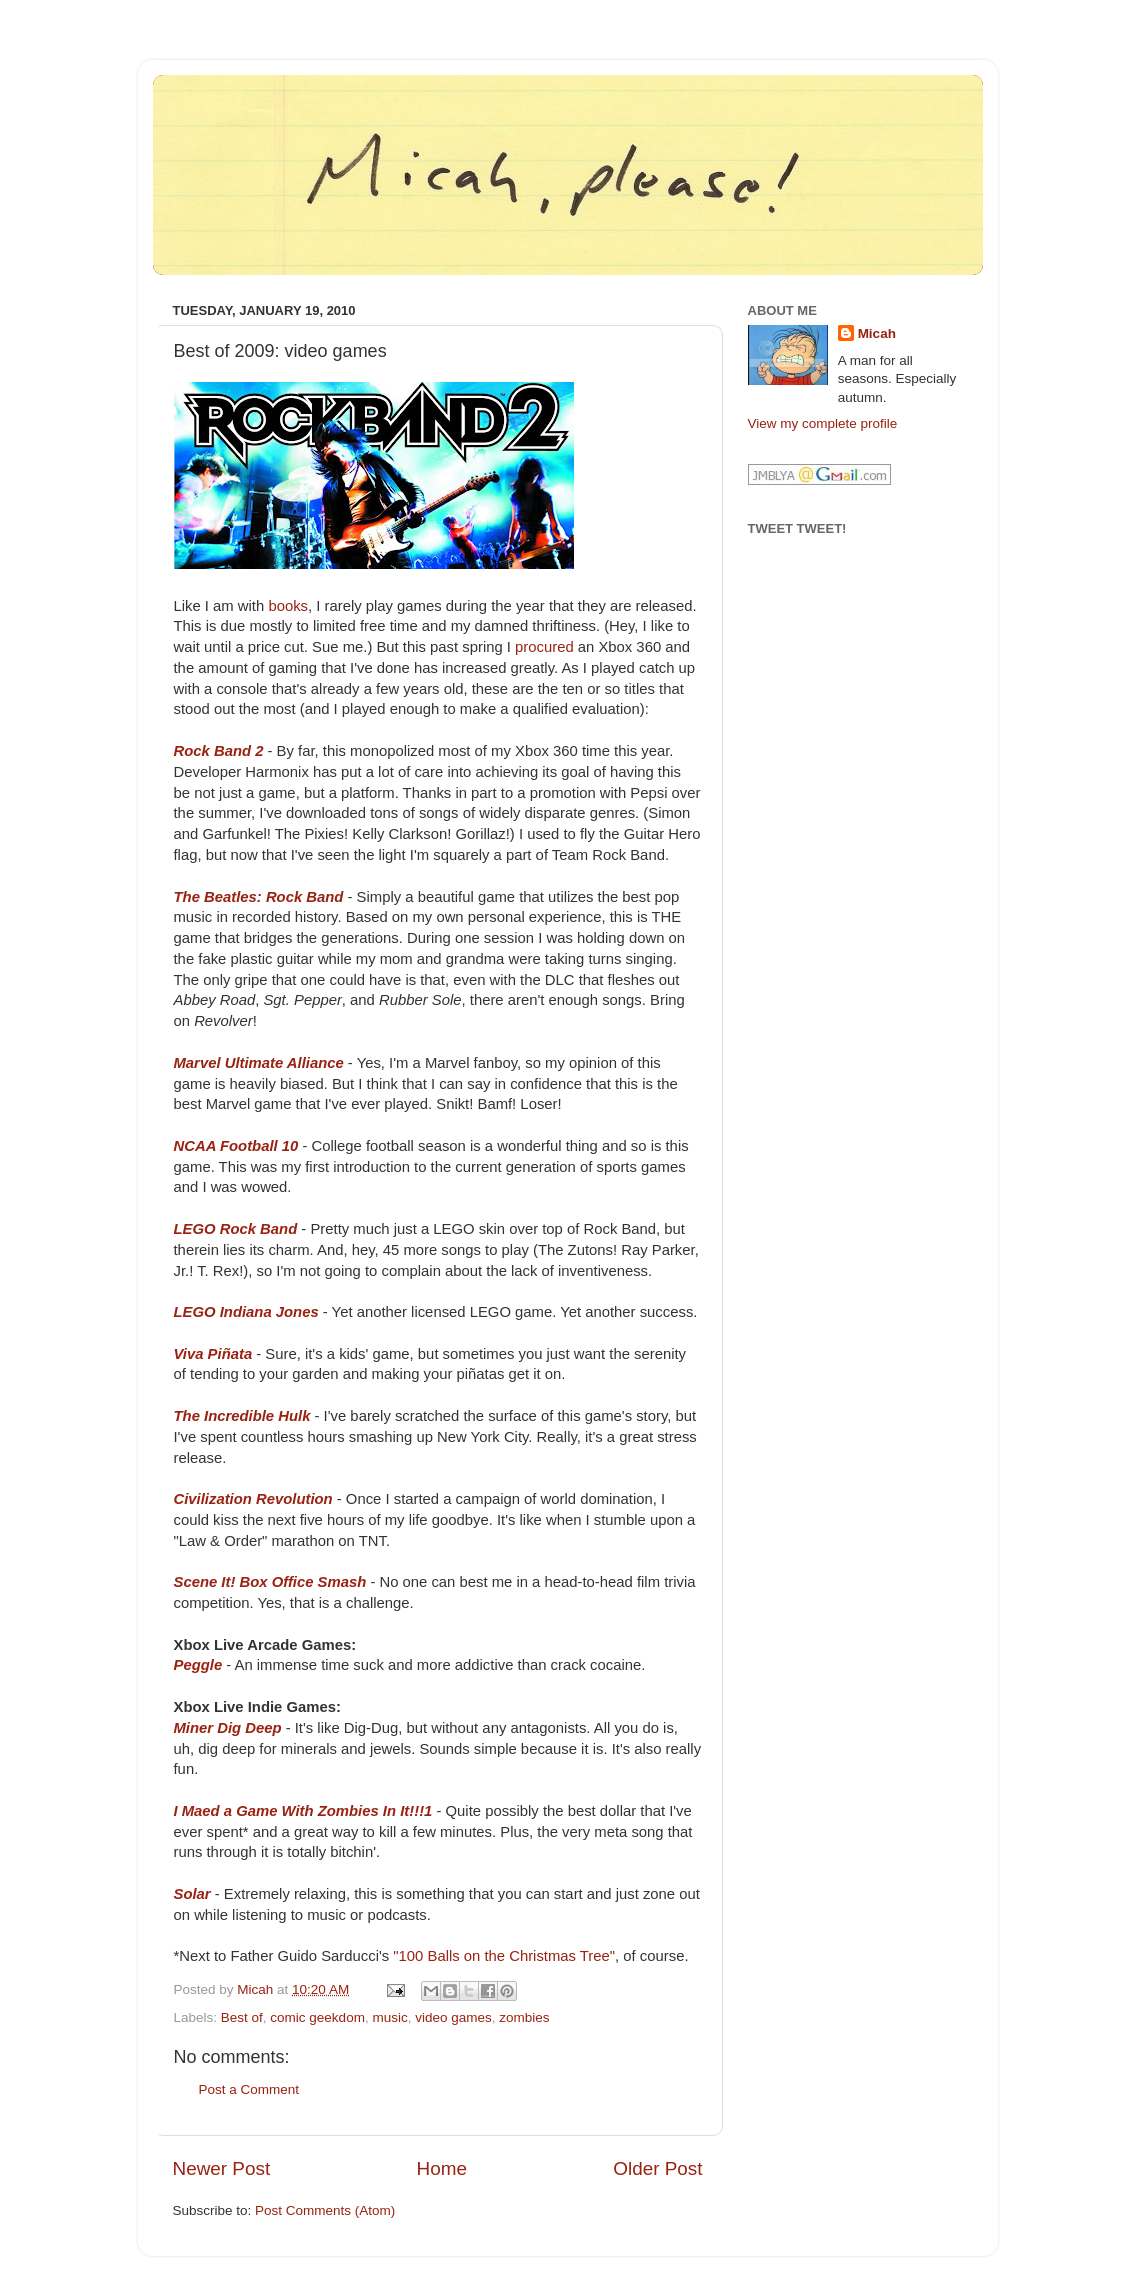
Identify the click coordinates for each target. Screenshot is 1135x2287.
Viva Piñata (213, 1354)
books (288, 606)
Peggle (198, 1665)
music (389, 2017)
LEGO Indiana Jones (246, 1312)
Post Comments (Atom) (325, 2210)
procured (544, 647)
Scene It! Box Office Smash (270, 1582)
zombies (524, 2017)
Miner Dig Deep (228, 1728)
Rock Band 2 (219, 751)
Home (442, 2168)
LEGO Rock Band (236, 1229)
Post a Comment (249, 2089)
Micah (877, 333)
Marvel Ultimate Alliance (259, 1063)
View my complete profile (823, 423)
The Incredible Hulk (242, 1416)
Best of (242, 2017)
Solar (192, 1894)
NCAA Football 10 (236, 1146)
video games (453, 2017)
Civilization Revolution (253, 1499)
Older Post (657, 2168)
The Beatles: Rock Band (259, 897)
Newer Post (222, 2168)
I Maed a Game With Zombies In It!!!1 (303, 1811)
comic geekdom (317, 2017)
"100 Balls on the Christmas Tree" (504, 1956)
